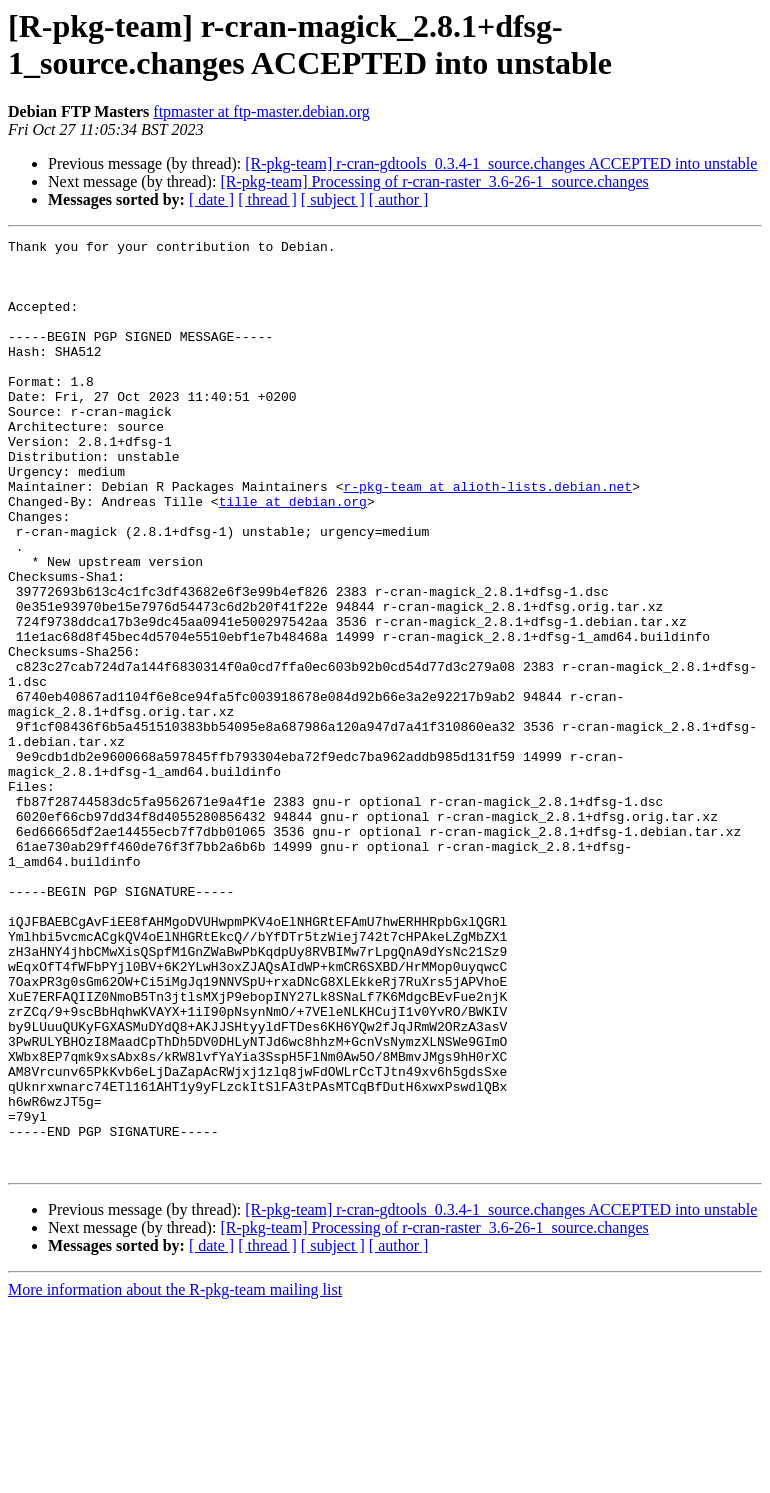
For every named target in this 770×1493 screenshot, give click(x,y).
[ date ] (211, 199)
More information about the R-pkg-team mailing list (175, 1475)
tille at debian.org (293, 555)
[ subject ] (333, 199)
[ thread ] (267, 199)
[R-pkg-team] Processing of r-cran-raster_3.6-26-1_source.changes (434, 181)
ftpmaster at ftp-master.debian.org (261, 111)
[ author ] (399, 199)
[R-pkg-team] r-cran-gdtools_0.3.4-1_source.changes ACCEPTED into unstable (501, 163)
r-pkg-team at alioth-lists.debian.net (487, 537)
